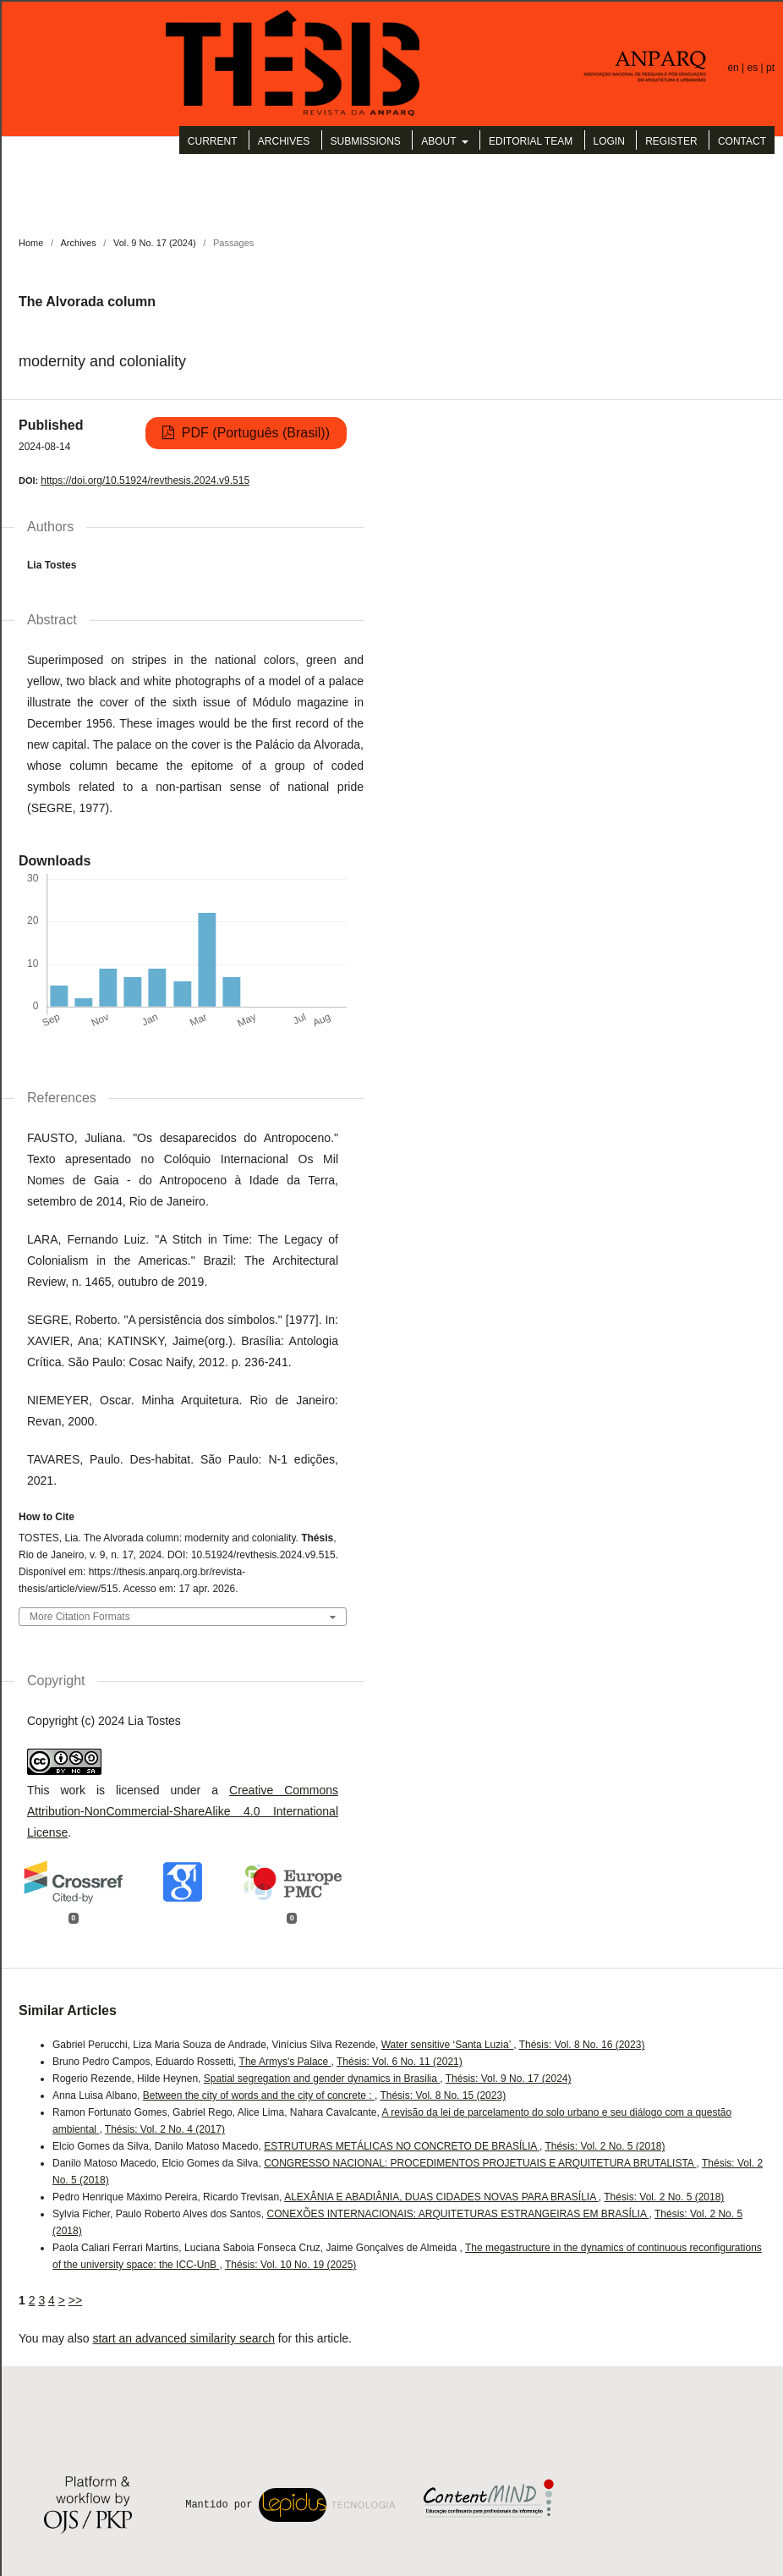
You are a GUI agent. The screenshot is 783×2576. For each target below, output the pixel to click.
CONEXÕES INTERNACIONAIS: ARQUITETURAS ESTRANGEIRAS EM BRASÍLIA (457, 2214)
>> (75, 2300)
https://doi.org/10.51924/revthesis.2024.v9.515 (145, 480)
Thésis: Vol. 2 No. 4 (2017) (165, 2129)
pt (770, 68)
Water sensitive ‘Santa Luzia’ (447, 2045)
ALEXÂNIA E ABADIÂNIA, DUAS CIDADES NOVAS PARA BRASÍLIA (441, 2197)
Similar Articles (68, 2010)
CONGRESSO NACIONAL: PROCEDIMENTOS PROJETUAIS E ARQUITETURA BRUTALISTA (480, 2163)
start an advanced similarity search (183, 2338)
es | (756, 68)
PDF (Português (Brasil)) (254, 433)
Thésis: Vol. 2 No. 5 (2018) (605, 2146)
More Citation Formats (80, 1617)
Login (609, 141)
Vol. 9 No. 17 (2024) (154, 243)
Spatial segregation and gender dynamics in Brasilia (322, 2078)
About (439, 141)
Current (213, 141)
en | (737, 68)
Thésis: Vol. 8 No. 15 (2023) (443, 2095)
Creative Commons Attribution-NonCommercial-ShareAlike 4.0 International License (182, 1811)
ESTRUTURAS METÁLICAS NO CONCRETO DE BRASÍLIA (401, 2146)
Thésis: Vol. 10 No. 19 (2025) (290, 2265)
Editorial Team (530, 141)
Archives (283, 141)
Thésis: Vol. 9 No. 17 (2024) (509, 2078)
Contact (742, 141)
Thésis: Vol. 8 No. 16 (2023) (582, 2045)
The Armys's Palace (285, 2062)
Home (31, 243)
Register (671, 141)
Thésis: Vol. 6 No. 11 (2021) (400, 2062)
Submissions (366, 141)
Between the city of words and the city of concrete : (259, 2095)
